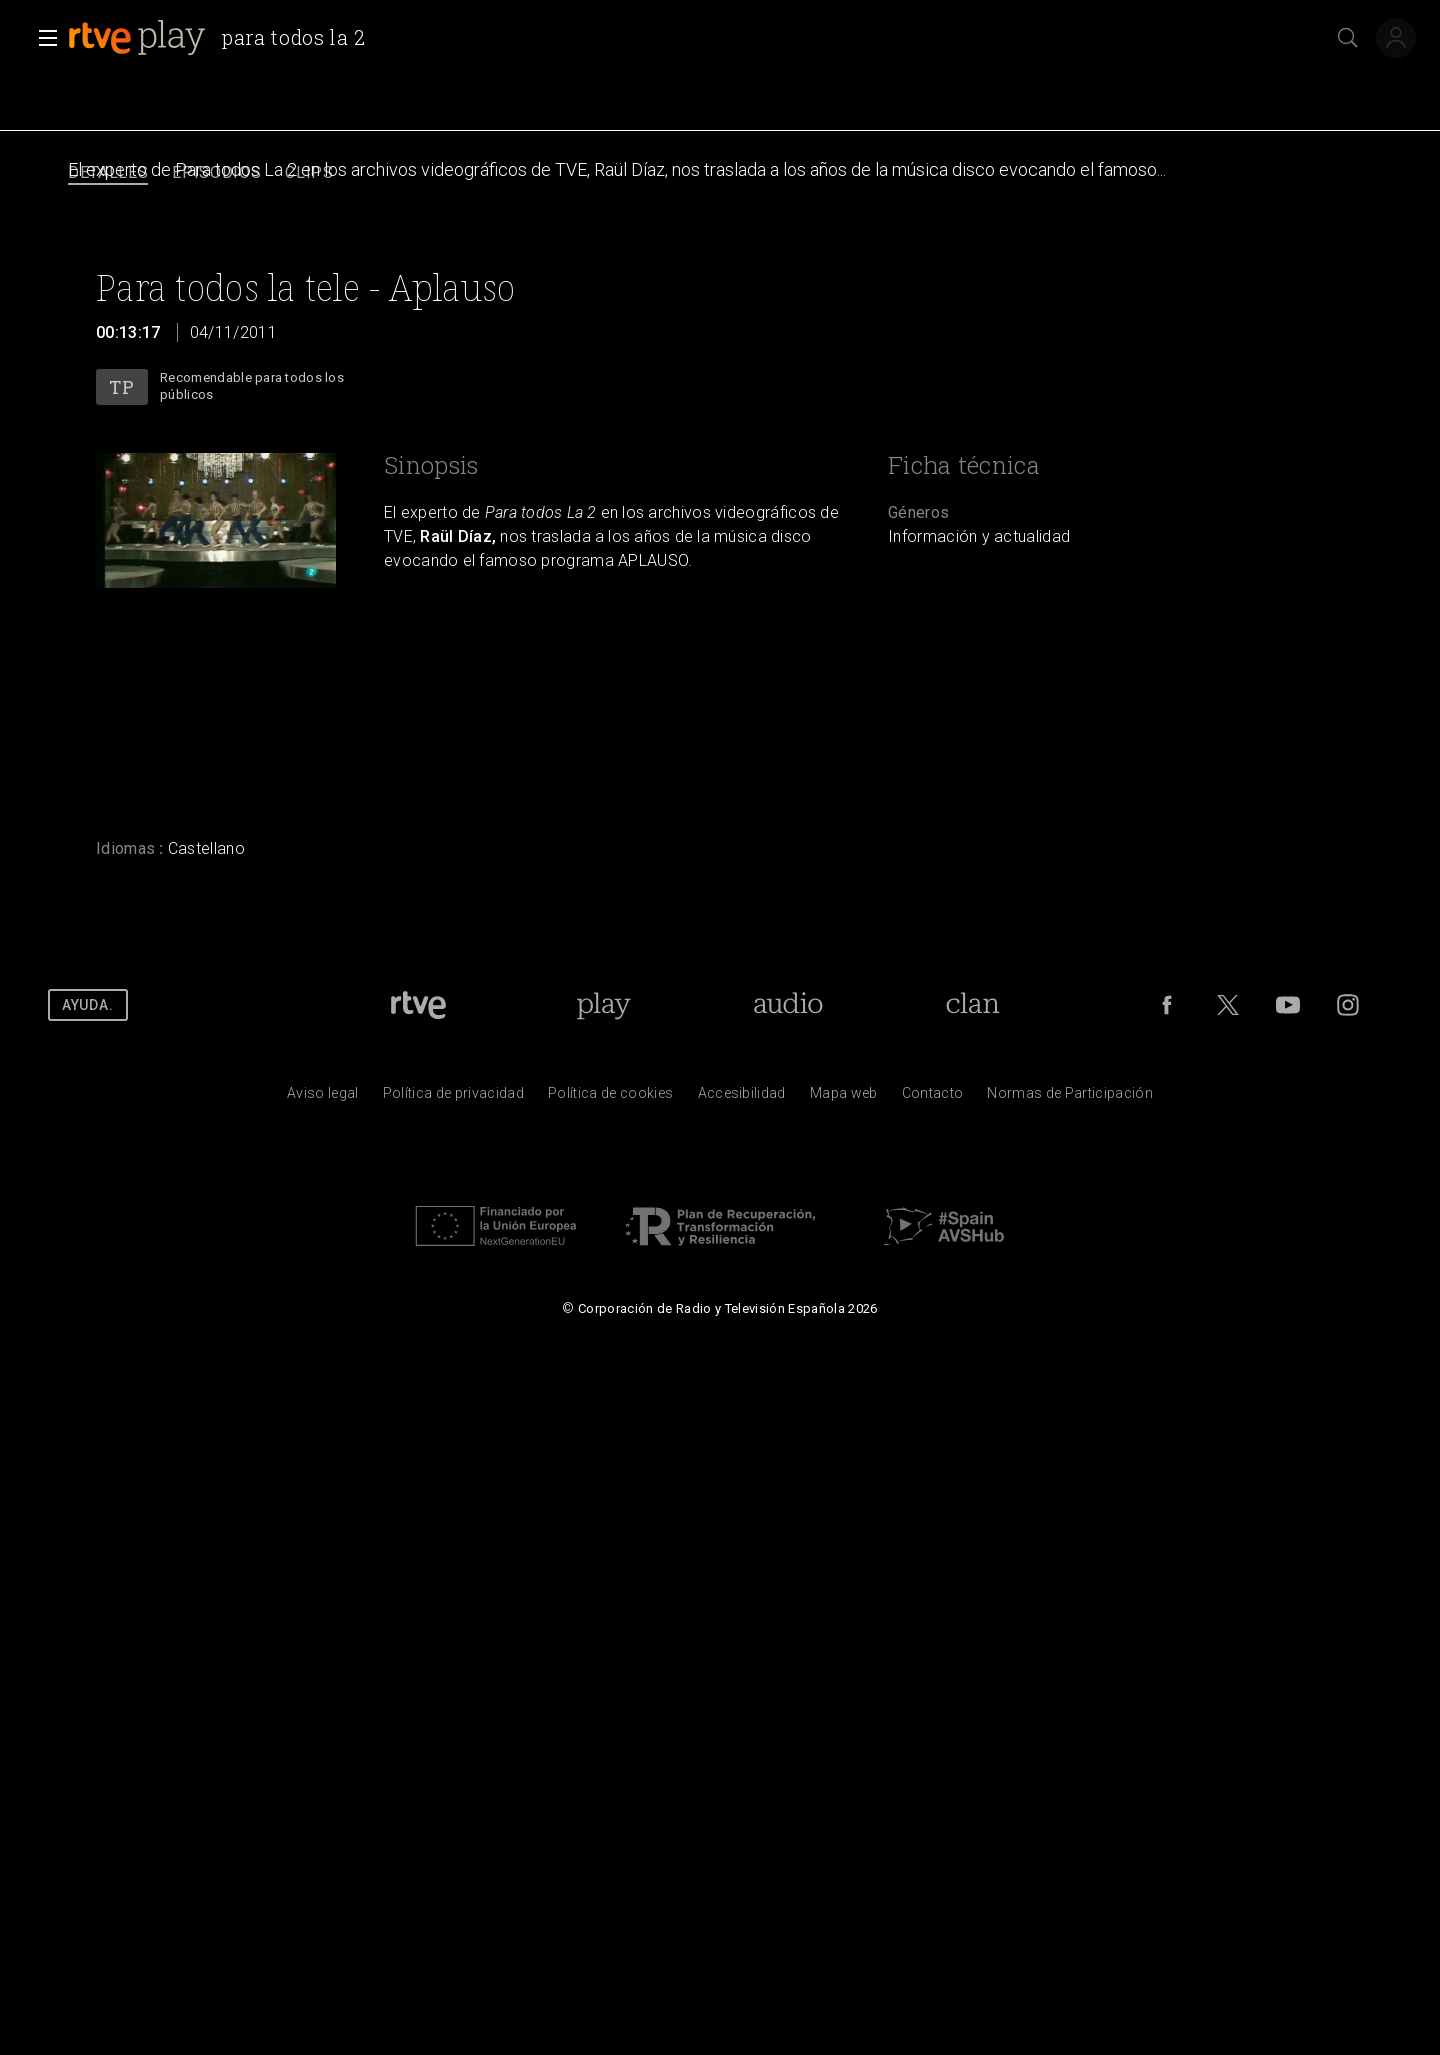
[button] (42, 38)
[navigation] (720, 173)
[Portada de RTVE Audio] (788, 1005)
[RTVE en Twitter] (1228, 1005)
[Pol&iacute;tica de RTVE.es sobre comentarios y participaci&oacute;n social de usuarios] (1070, 1098)
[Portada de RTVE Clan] (972, 1005)
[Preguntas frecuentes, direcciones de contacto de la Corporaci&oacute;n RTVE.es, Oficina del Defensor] (933, 1098)
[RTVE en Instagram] (1348, 1005)
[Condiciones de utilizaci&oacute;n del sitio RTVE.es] (323, 1098)
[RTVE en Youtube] (1288, 1005)
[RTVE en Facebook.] (1167, 1005)
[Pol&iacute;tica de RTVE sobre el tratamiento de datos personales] (453, 1098)
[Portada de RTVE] (418, 1005)
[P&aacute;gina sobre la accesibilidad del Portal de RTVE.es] (742, 1098)
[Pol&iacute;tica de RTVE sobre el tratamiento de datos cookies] (610, 1098)
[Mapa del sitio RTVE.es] (844, 1098)
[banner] (225, 38)
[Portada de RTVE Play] (603, 1005)
